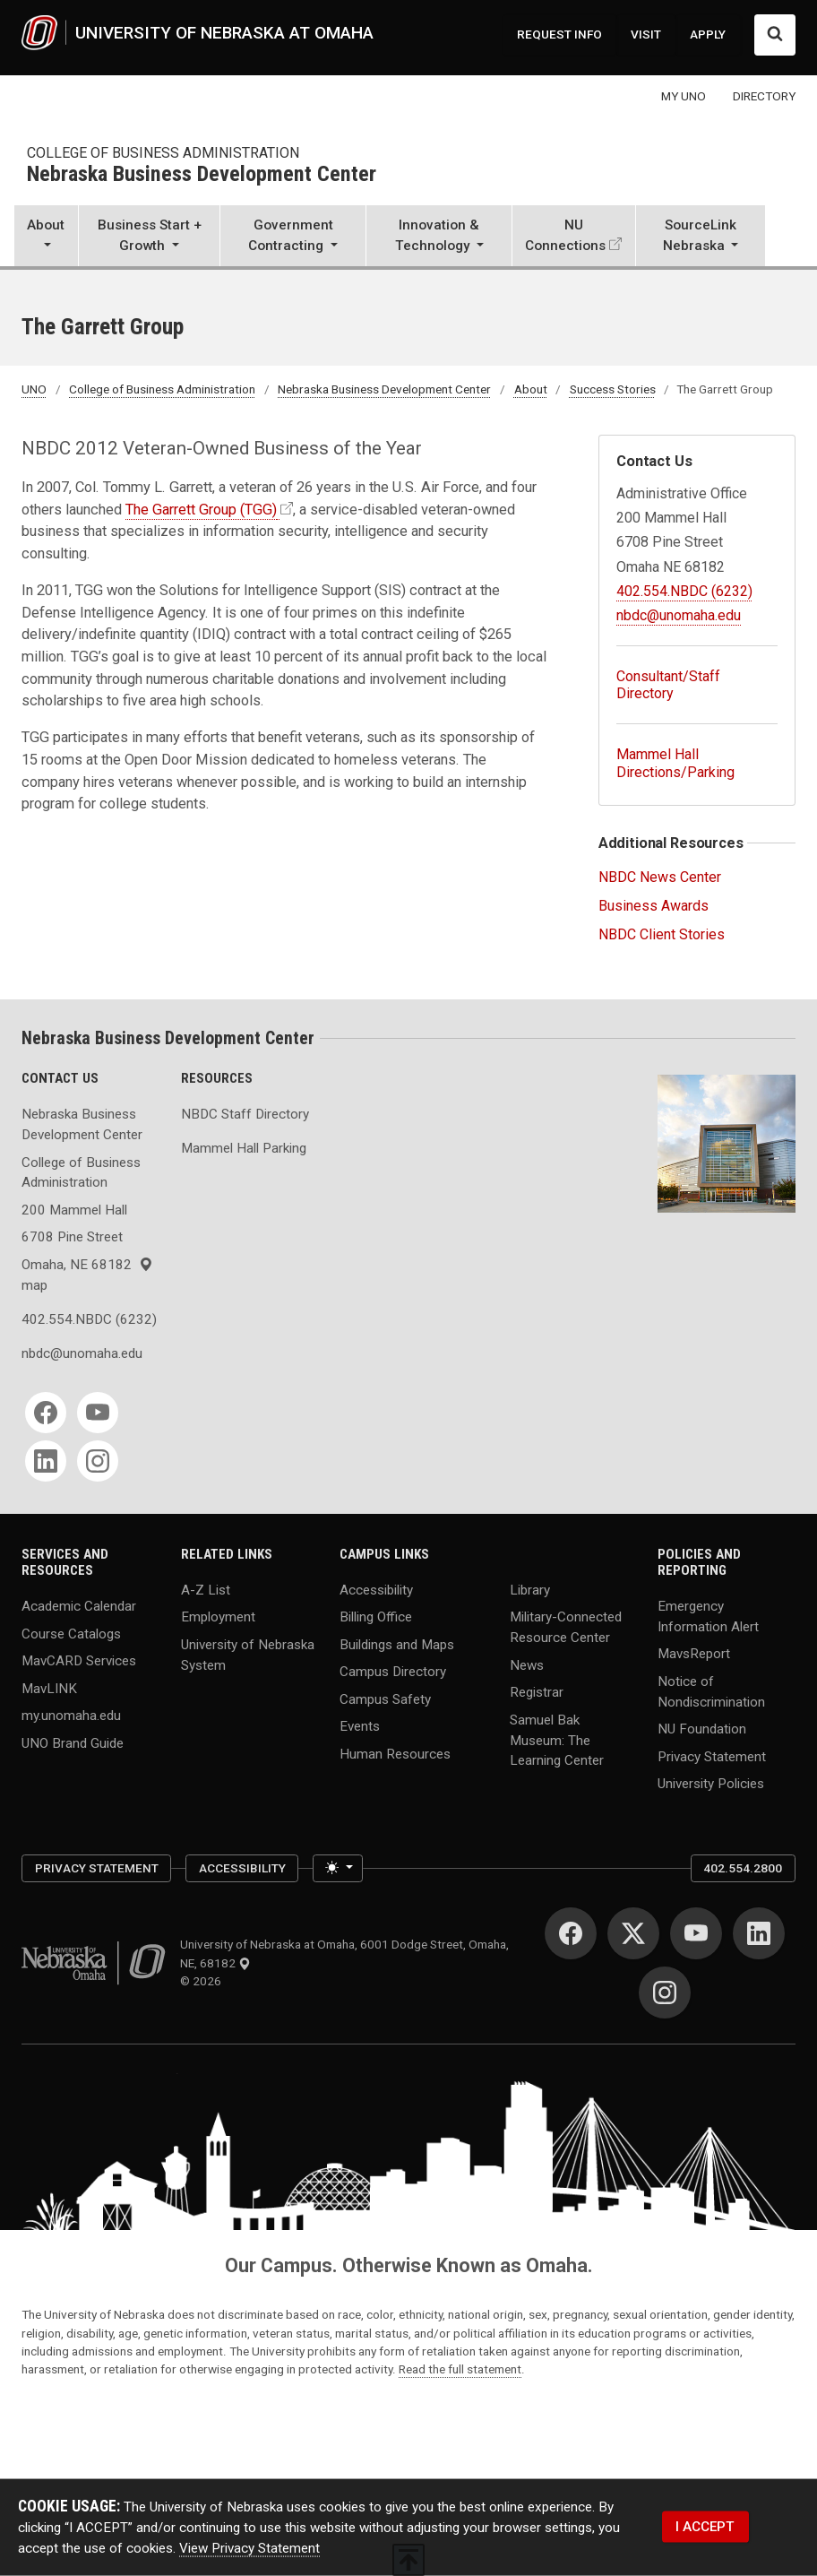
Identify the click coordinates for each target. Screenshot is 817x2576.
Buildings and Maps (397, 1644)
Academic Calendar (79, 1606)
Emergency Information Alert (708, 1616)
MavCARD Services (79, 1661)
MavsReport (694, 1654)
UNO (34, 389)
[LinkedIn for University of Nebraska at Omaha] (759, 1933)
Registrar (536, 1692)
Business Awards (653, 905)
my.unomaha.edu (71, 1715)
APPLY (708, 34)
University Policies (711, 1784)
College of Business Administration (163, 152)
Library (530, 1589)
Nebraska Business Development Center (201, 174)
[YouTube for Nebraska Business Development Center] (97, 1412)
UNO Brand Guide (73, 1742)
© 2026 (203, 1981)
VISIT (646, 34)
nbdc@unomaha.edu (678, 615)
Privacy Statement (712, 1756)
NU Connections (565, 235)
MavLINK (49, 1688)
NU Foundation (702, 1729)
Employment (218, 1617)
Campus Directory (393, 1672)
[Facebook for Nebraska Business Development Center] (45, 1412)
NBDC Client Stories (661, 934)
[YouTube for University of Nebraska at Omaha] (696, 1933)
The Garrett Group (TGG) (201, 509)
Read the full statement (460, 2369)
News (527, 1664)
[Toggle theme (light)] (337, 1867)
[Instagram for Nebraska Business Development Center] (97, 1461)
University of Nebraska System (247, 1654)
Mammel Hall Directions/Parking (675, 763)
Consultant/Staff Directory (668, 685)
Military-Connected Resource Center (566, 1627)
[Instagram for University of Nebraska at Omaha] (665, 1992)
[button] (46, 237)
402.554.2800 (742, 1868)
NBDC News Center (659, 877)
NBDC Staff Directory (245, 1114)
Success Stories (613, 389)
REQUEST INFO (559, 34)
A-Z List (205, 1589)
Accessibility (376, 1589)
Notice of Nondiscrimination (711, 1691)
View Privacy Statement (249, 2547)
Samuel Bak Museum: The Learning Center (557, 1739)
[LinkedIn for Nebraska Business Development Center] (45, 1461)
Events (360, 1726)
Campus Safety (385, 1698)
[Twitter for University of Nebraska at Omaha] (633, 1933)
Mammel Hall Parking (243, 1148)
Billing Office (376, 1617)
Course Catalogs (71, 1633)
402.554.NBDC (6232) (684, 591)
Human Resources (395, 1753)
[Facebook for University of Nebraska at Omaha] (571, 1933)
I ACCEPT (705, 2526)
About (530, 389)
